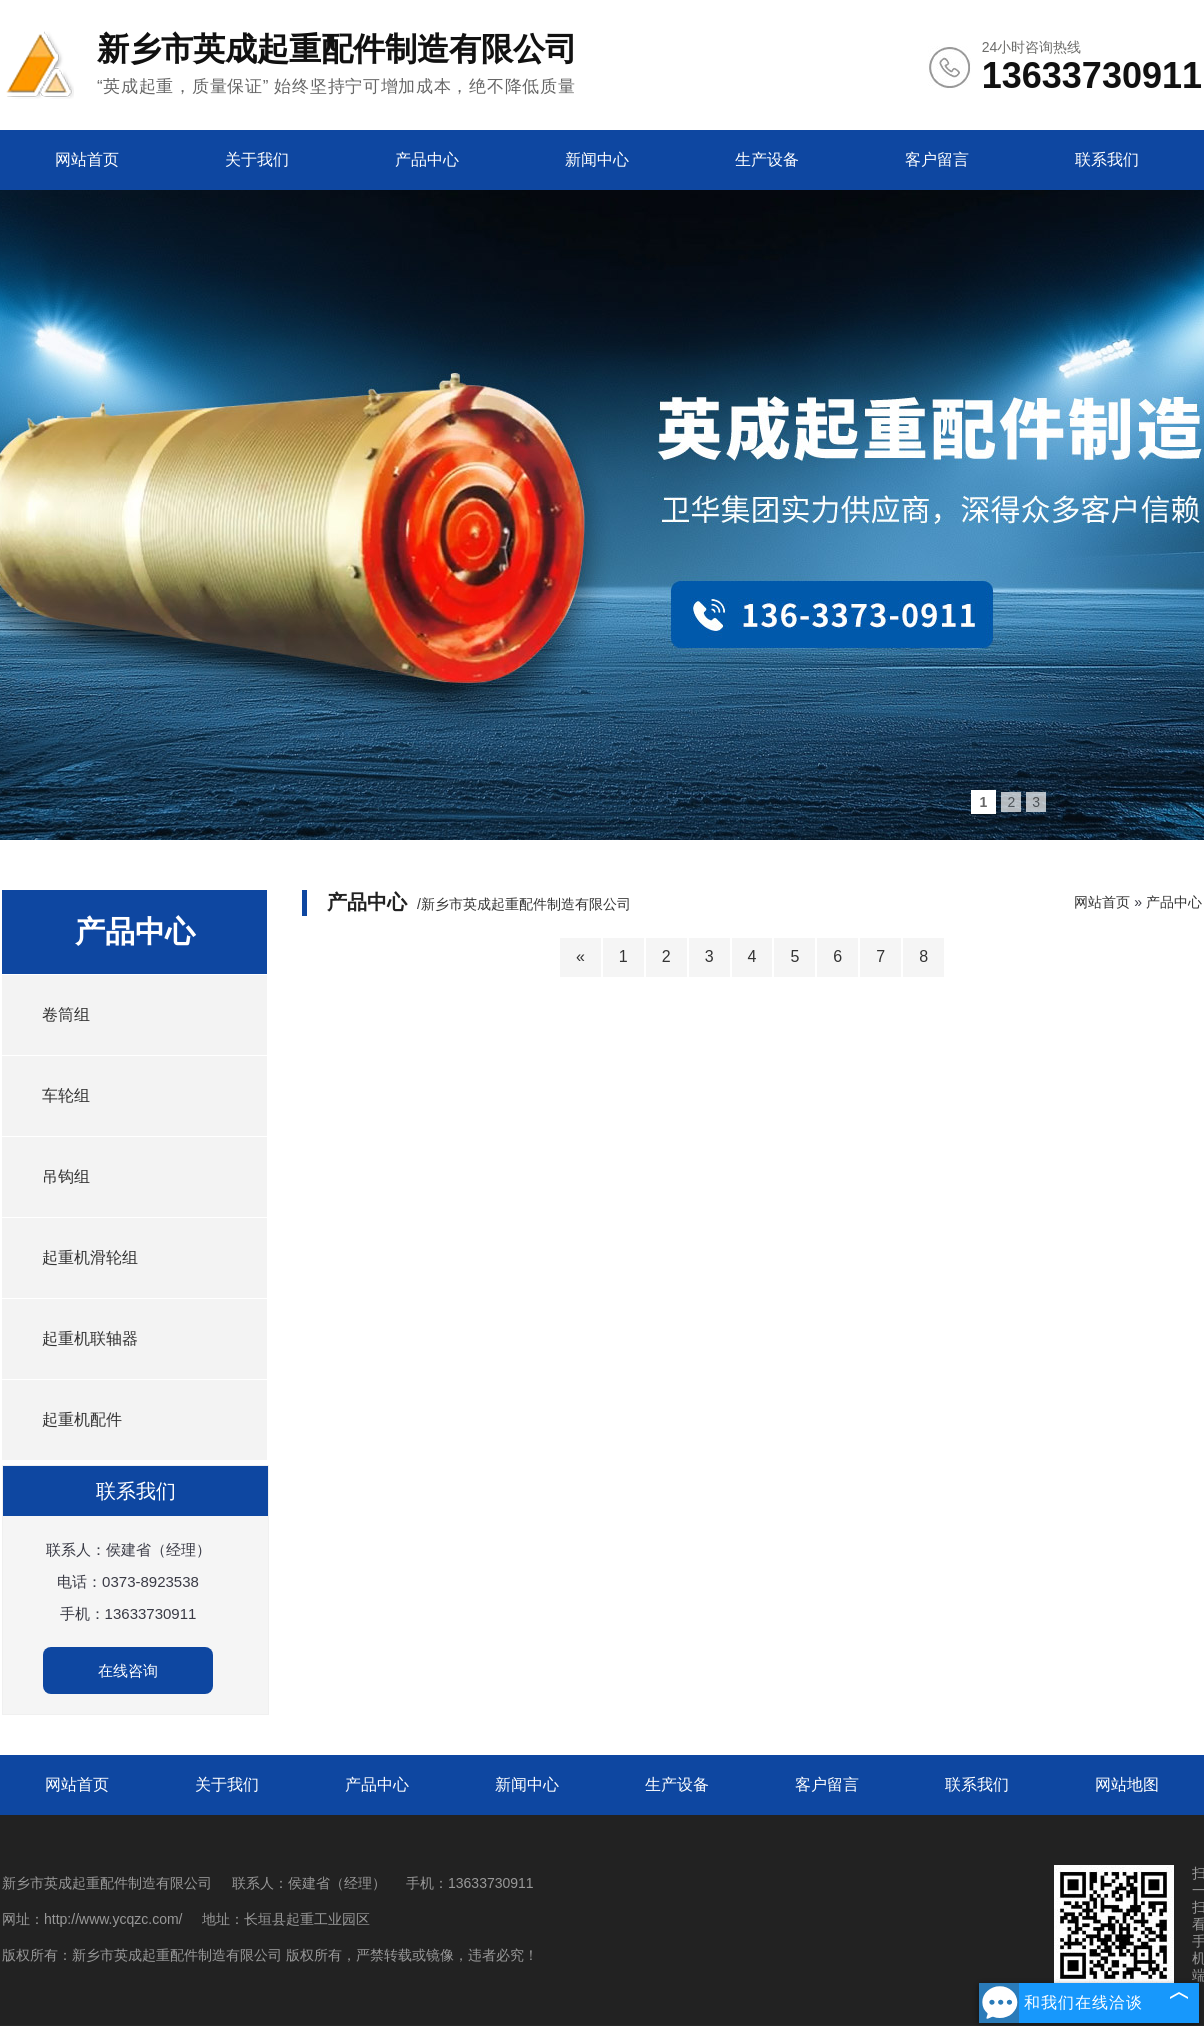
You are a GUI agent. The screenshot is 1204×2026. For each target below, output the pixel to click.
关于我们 (257, 159)
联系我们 (1107, 159)
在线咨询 (128, 1670)
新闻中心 (597, 159)
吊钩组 (66, 1176)
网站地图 (1127, 1784)
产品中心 (427, 159)
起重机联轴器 (90, 1338)
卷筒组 (66, 1014)
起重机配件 (82, 1419)
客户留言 (937, 159)
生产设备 (767, 159)
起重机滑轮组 (90, 1257)
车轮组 (66, 1095)
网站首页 (87, 159)
